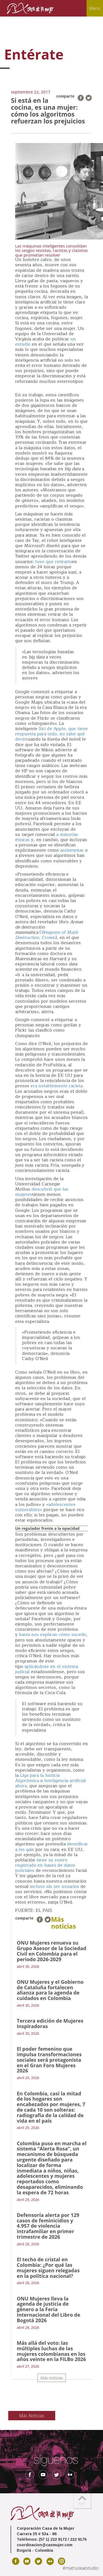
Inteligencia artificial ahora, (50, 1783)
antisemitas (72, 850)
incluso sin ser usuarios (54, 1886)
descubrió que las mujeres (41, 1192)
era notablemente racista (56, 1085)
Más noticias (52, 2377)
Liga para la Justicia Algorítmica (37, 1778)
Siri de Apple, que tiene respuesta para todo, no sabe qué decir (51, 734)
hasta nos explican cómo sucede (52, 1634)
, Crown (46, 935)
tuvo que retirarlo (53, 561)
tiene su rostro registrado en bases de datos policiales (45, 1865)
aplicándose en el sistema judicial (46, 1669)
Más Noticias (31, 2416)
